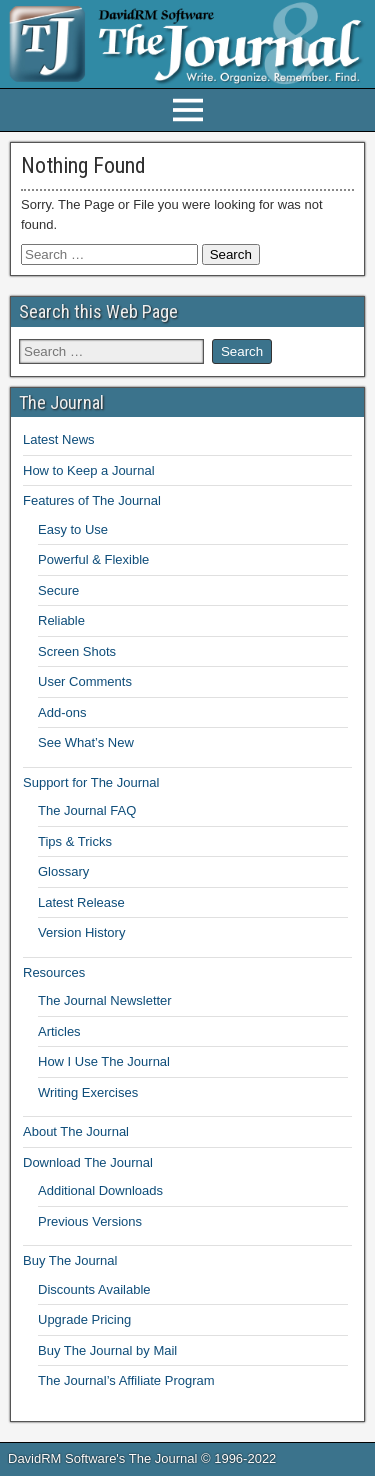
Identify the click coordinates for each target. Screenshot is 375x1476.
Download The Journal (88, 1162)
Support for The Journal (91, 782)
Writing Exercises (88, 1092)
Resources (54, 972)
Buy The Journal (70, 1260)
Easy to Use (73, 529)
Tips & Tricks (75, 841)
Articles (59, 1031)
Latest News (59, 439)
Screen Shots (77, 651)
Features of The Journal (92, 500)
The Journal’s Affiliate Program (126, 1380)
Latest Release (81, 902)
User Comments (85, 681)
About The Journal (76, 1131)
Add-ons (62, 712)
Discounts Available (94, 1289)
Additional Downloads (100, 1190)
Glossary (63, 871)
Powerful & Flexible (93, 559)
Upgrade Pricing (84, 1319)
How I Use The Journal (104, 1061)
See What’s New (86, 742)
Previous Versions (90, 1221)
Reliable (61, 620)
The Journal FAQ (87, 810)
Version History (81, 932)
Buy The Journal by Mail (107, 1350)
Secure (58, 590)
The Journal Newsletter (105, 1000)
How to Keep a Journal (89, 470)
